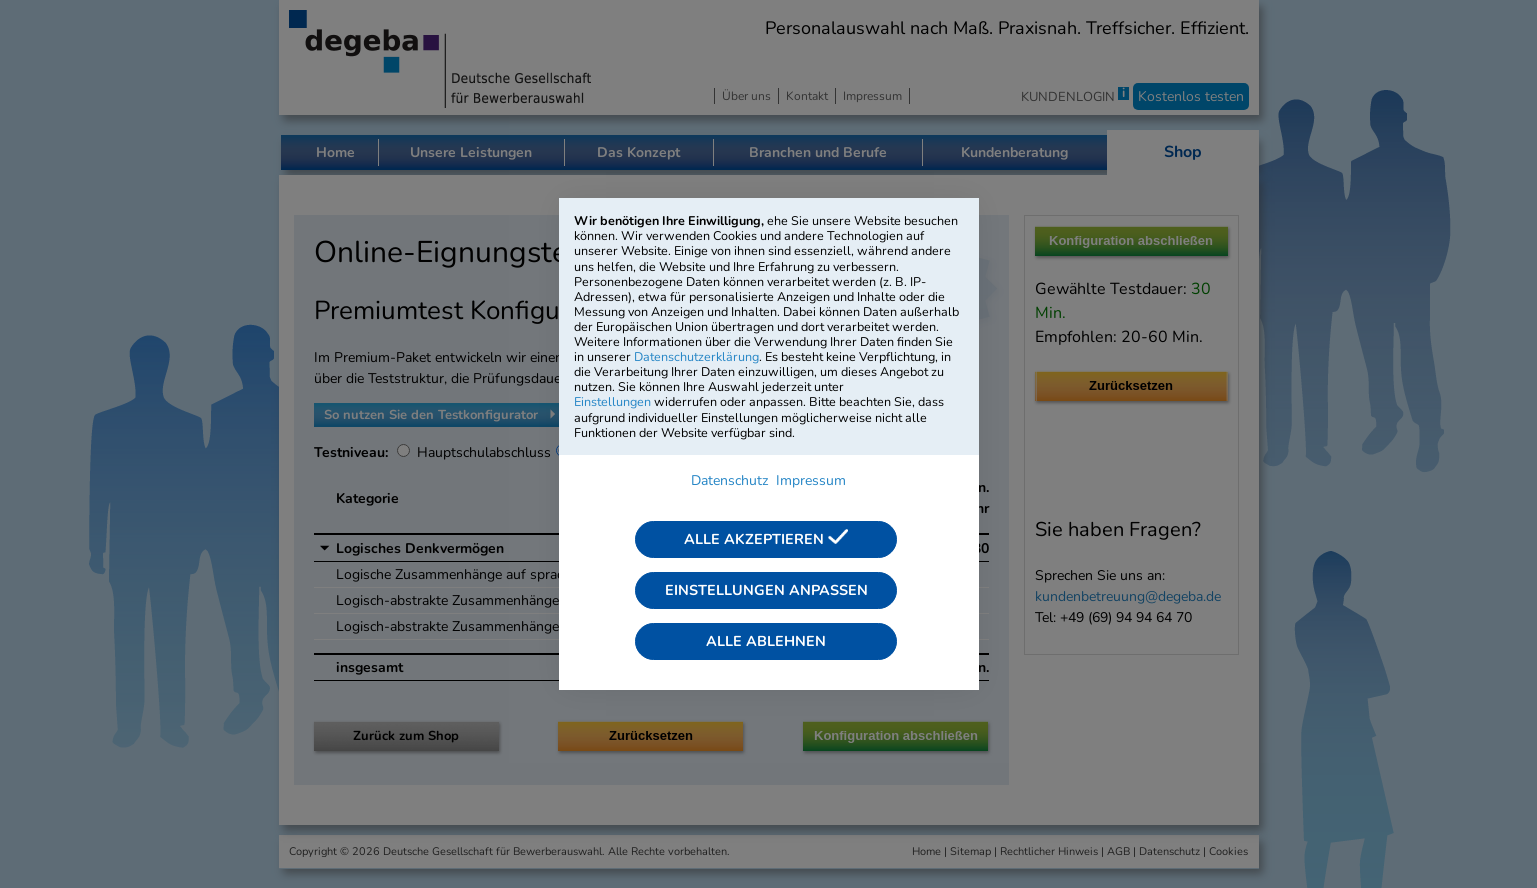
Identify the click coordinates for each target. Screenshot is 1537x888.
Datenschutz (729, 480)
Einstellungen (612, 401)
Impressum (811, 480)
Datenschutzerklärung (696, 356)
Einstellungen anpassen (766, 590)
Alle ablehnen (766, 641)
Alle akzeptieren (766, 539)
